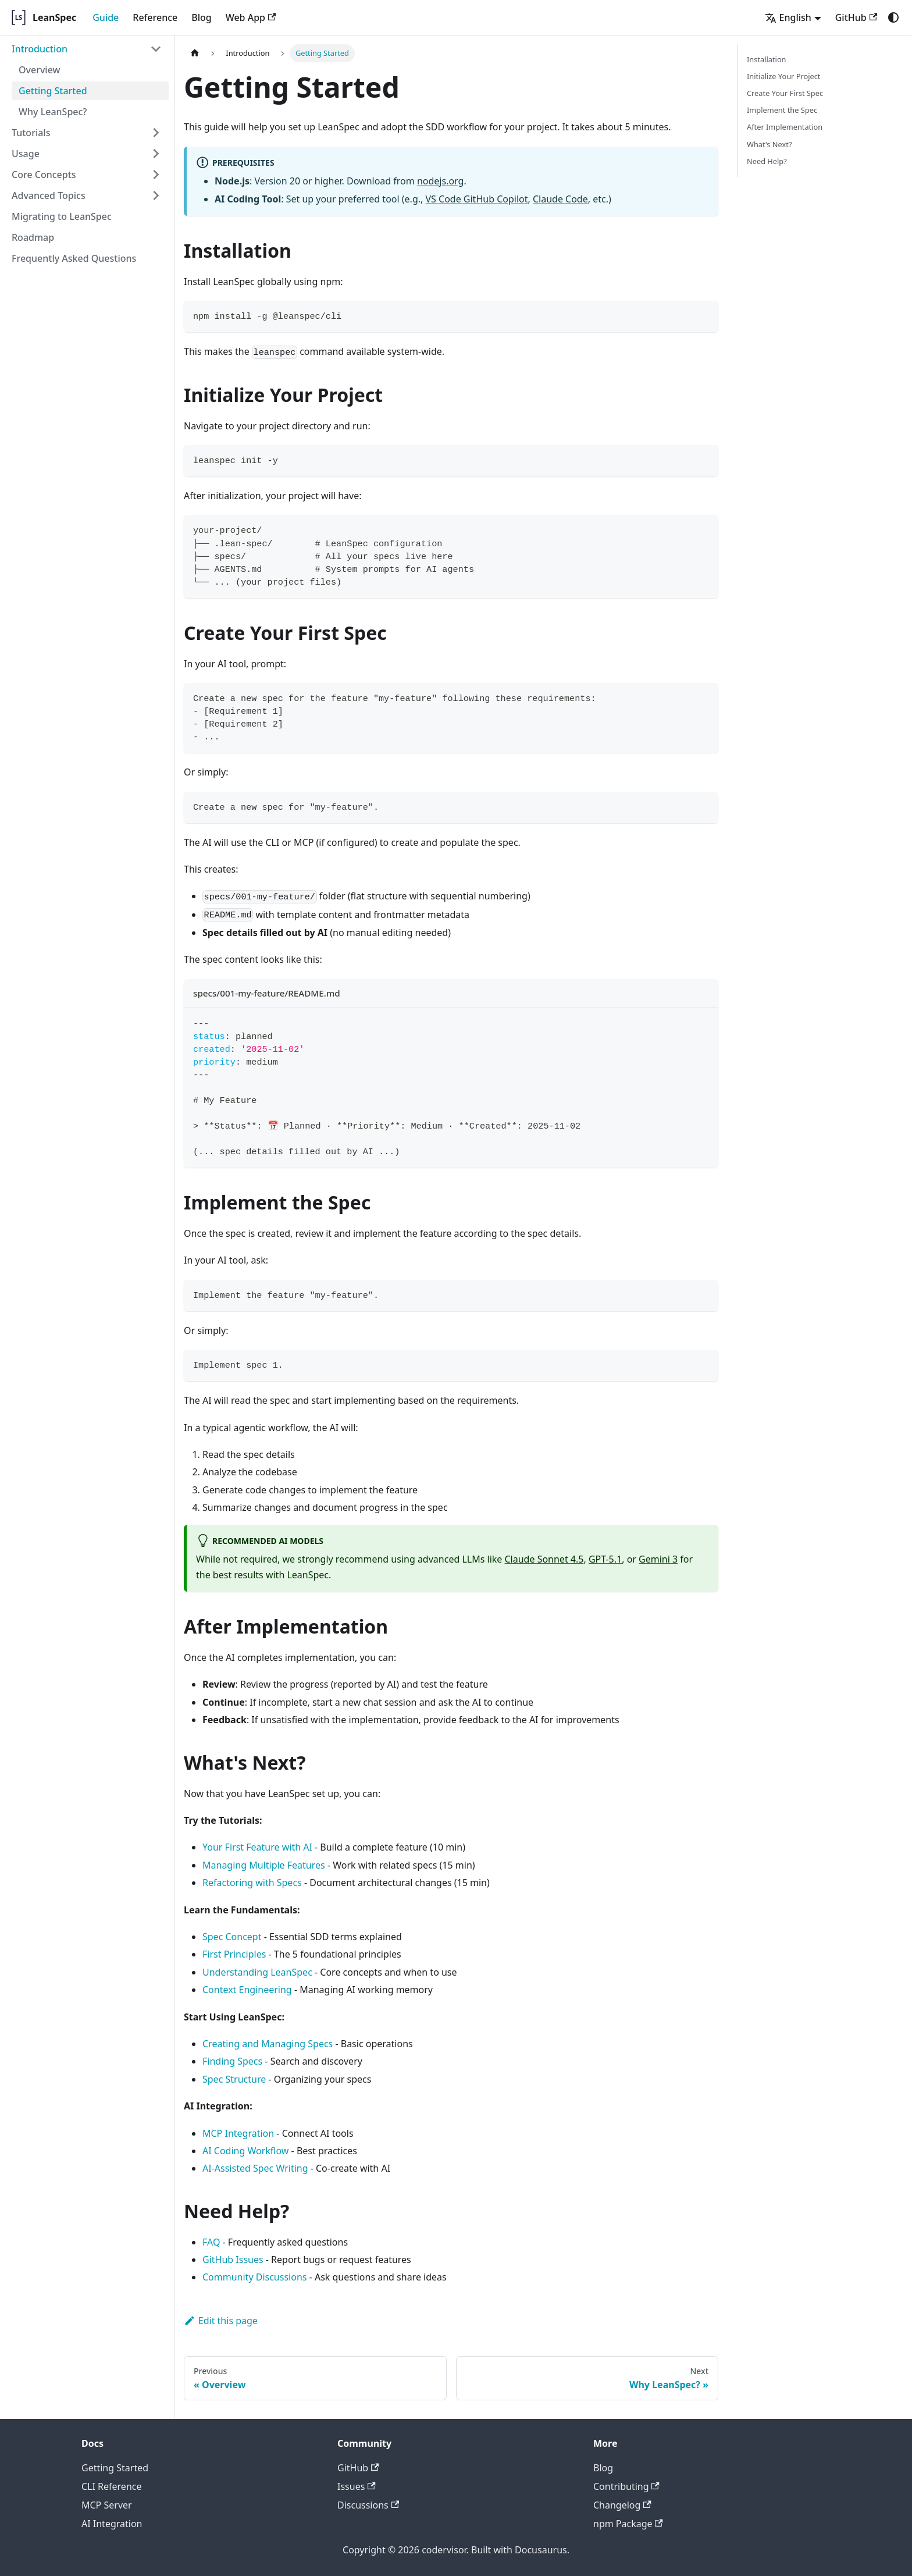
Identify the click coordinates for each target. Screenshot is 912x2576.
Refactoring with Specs (252, 1882)
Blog (201, 17)
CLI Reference (111, 2486)
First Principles (234, 1954)
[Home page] (195, 53)
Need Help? (767, 161)
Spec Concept (232, 1936)
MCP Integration (238, 2133)
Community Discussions (254, 2277)
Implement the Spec (782, 110)
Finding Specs (232, 2061)
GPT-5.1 (605, 1559)
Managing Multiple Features (263, 1865)
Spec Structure (234, 2079)
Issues (356, 2486)
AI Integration (111, 2523)
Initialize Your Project (783, 76)
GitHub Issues (232, 2259)
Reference (155, 17)
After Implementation (784, 127)
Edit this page (221, 2320)
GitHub (856, 17)
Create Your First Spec (785, 93)
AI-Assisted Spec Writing (255, 2168)
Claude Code (560, 199)
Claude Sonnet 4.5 (544, 1559)
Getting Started (114, 2467)
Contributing (626, 2486)
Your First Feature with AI (257, 1847)
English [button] (788, 17)
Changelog (622, 2505)
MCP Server (106, 2505)
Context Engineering (247, 1989)
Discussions (368, 2505)
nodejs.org (440, 181)
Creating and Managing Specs (267, 2043)
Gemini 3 (658, 1559)
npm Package (628, 2523)
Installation (766, 59)
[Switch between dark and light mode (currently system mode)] (893, 17)
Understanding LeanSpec (257, 1972)
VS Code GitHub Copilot (476, 199)
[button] (87, 49)
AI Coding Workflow (245, 2150)
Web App (251, 17)
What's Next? (769, 144)
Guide (105, 17)
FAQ (211, 2242)
